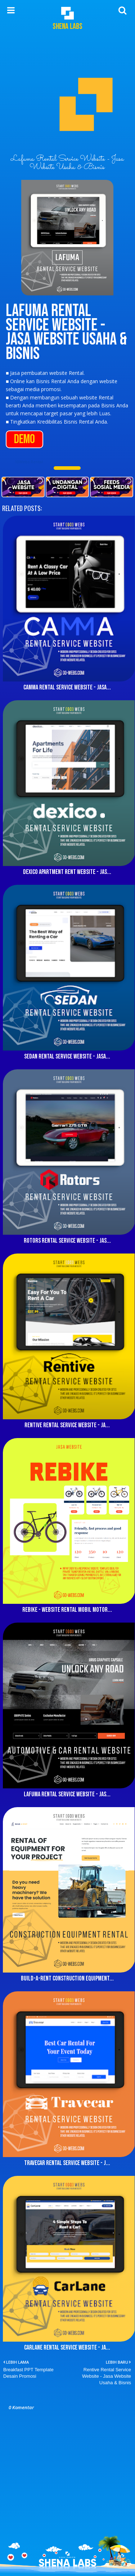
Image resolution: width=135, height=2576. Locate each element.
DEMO (24, 439)
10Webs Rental (29, 461)
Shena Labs (67, 26)
